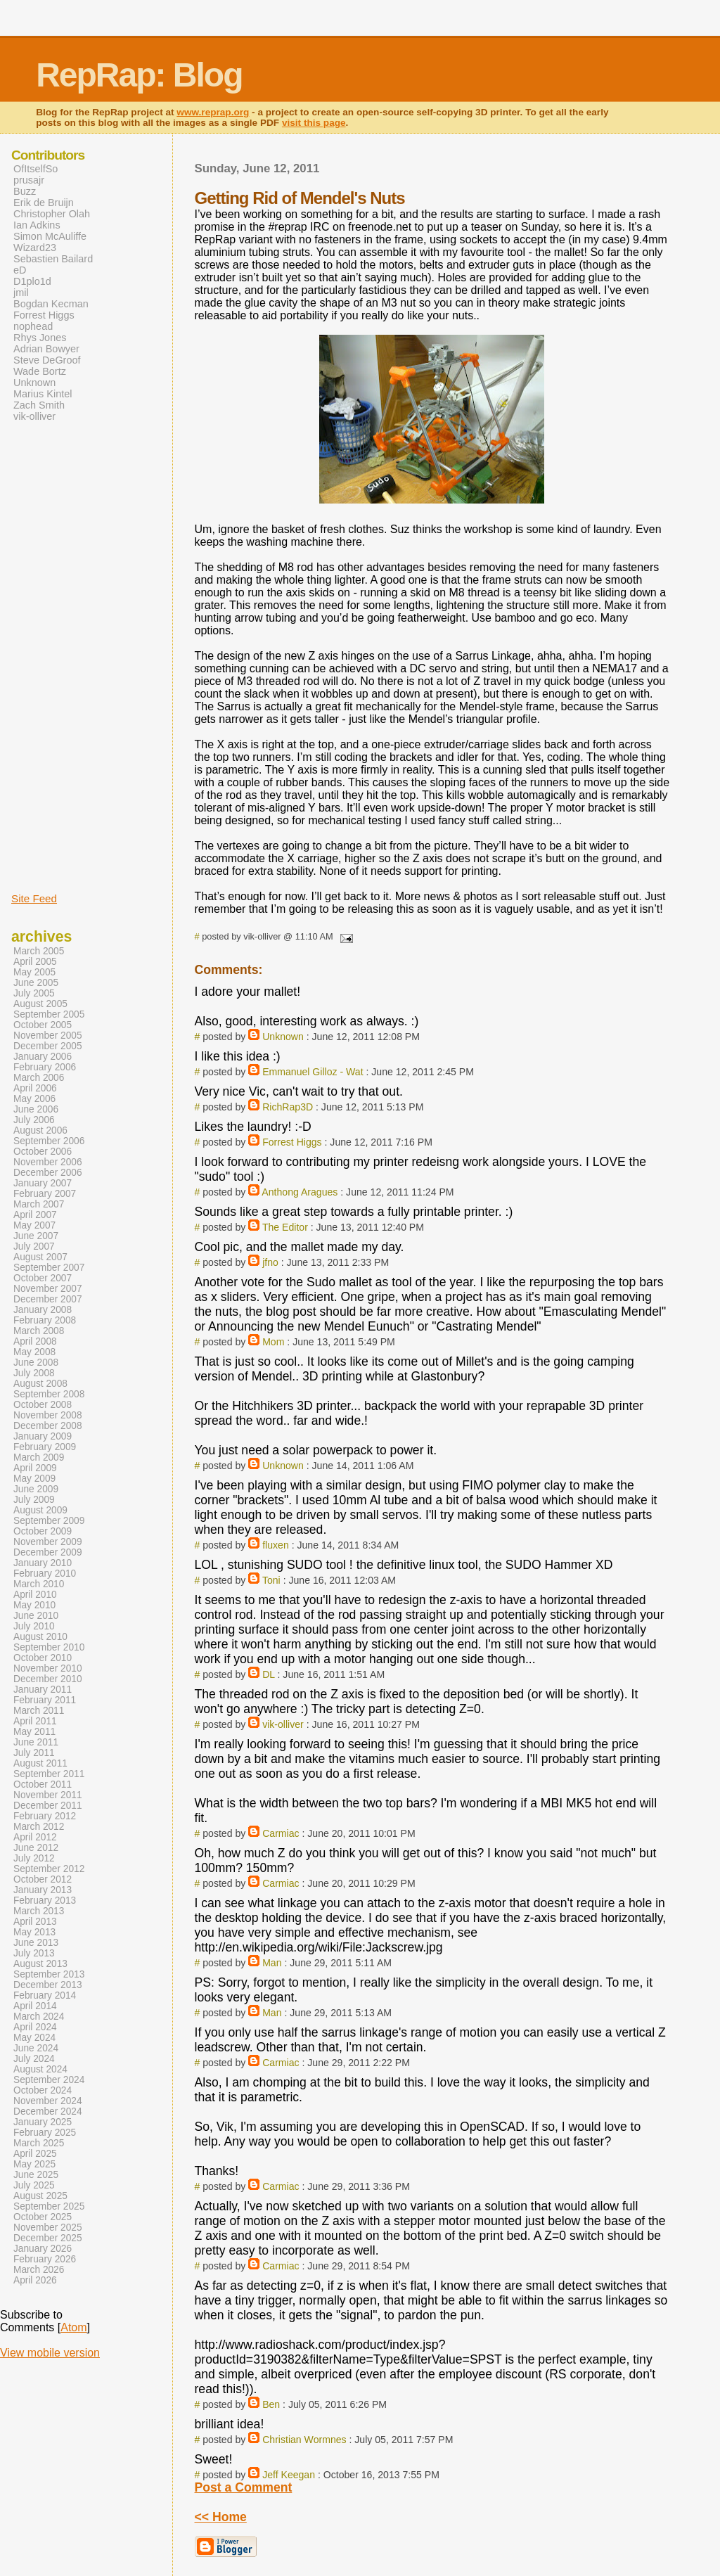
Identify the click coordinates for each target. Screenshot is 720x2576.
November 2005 (47, 1035)
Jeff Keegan (288, 2474)
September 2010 (48, 1647)
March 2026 (38, 2269)
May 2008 (34, 1352)
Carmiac (280, 1833)
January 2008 (42, 1310)
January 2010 (42, 1563)
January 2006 (42, 1056)
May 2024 (34, 2037)
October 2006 (42, 1151)
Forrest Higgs (292, 1142)
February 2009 (44, 1447)
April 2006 (35, 1088)
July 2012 (34, 1858)
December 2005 (47, 1046)
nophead (33, 326)
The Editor (285, 1227)
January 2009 (42, 1436)
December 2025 (47, 2238)
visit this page (314, 122)
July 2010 (34, 1626)
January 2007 (42, 1183)
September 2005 (48, 1014)
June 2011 (35, 1742)
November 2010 (47, 1668)
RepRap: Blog (139, 75)
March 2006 (38, 1077)
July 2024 (34, 2058)
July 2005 (34, 993)
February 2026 (44, 2259)
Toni (271, 1580)
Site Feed (34, 898)
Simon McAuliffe (49, 236)
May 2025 (34, 2164)
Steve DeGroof (47, 360)
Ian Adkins (36, 225)
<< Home (221, 2517)
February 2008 (44, 1320)
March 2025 (38, 2143)
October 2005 (42, 1025)
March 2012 (38, 1826)
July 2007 (34, 1246)
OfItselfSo (35, 168)
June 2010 (35, 1615)
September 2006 (48, 1141)
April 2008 (35, 1341)
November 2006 (47, 1162)
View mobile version (50, 2353)
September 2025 (48, 2206)
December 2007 (47, 1299)
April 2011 (35, 1721)
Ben (271, 2404)
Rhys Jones (39, 337)
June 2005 (35, 983)
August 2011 (40, 1763)
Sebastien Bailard (53, 258)
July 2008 (34, 1373)
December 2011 (47, 1805)
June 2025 (35, 2175)
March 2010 (38, 1584)
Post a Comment (243, 2487)
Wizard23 (34, 247)
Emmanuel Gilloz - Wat (312, 1071)
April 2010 (35, 1594)
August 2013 (40, 1964)
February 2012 (44, 1816)
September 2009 (48, 1521)
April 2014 (35, 2006)
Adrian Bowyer (46, 348)
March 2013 (38, 1911)
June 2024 (35, 2048)
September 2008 (48, 1394)
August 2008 (40, 1383)
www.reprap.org (212, 112)
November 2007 (47, 1288)
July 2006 (34, 1120)
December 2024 (47, 2111)
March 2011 (38, 1710)
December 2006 (47, 1172)
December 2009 (47, 1552)
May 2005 (34, 972)
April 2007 (35, 1215)
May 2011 (34, 1731)
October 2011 (42, 1784)
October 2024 (42, 2090)
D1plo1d (32, 281)
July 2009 (34, 1499)
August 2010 (40, 1637)
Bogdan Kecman (51, 303)
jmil (21, 292)
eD (19, 270)
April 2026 (35, 2280)
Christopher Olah (51, 213)
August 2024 (40, 2069)
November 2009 (47, 1542)
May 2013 (34, 1932)
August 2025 (40, 2196)
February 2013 (44, 1900)
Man (271, 1962)
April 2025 (35, 2153)
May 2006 (34, 1099)
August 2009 (40, 1510)
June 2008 (35, 1362)
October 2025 (42, 2217)
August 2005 (40, 1004)
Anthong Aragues (300, 1192)
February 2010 (44, 1573)
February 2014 (44, 1995)
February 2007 (44, 1193)
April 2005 (35, 961)
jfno (270, 1262)
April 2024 (35, 2027)
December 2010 (47, 1679)
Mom (273, 1341)
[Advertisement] (53, 656)
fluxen (275, 1545)
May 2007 (34, 1225)
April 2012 (35, 1837)
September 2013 (48, 1974)
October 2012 (42, 1879)
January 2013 (42, 1890)
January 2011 (42, 1689)
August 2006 (40, 1130)
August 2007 (40, 1257)
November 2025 (47, 2227)
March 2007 (38, 1204)
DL (268, 1674)
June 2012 (35, 1848)
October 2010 (42, 1658)
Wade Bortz (39, 371)
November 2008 (47, 1415)
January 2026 (42, 2248)
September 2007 (48, 1267)
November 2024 (47, 2101)
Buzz (24, 191)
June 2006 (35, 1109)
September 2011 (48, 1774)
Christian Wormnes (304, 2439)
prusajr (28, 180)
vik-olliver (283, 1724)
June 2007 (35, 1236)
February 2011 (44, 1700)
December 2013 (47, 1985)
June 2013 (35, 1942)
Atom (73, 2327)
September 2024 (48, 2080)
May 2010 (34, 1605)
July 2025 (34, 2185)
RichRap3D (287, 1107)
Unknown (283, 1036)
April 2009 (35, 1468)
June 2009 (35, 1489)
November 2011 (47, 1795)
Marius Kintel (42, 393)
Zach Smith (39, 405)
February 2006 (44, 1067)
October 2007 (42, 1278)
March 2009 (38, 1457)
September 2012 (48, 1869)
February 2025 (44, 2132)
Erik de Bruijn (43, 202)
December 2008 (47, 1426)
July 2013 (34, 1953)
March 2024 (38, 2016)
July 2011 (34, 1753)
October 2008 (42, 1404)
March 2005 (38, 951)
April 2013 (35, 1921)
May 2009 (34, 1478)
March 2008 (38, 1331)
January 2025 (42, 2122)
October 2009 (42, 1531)
